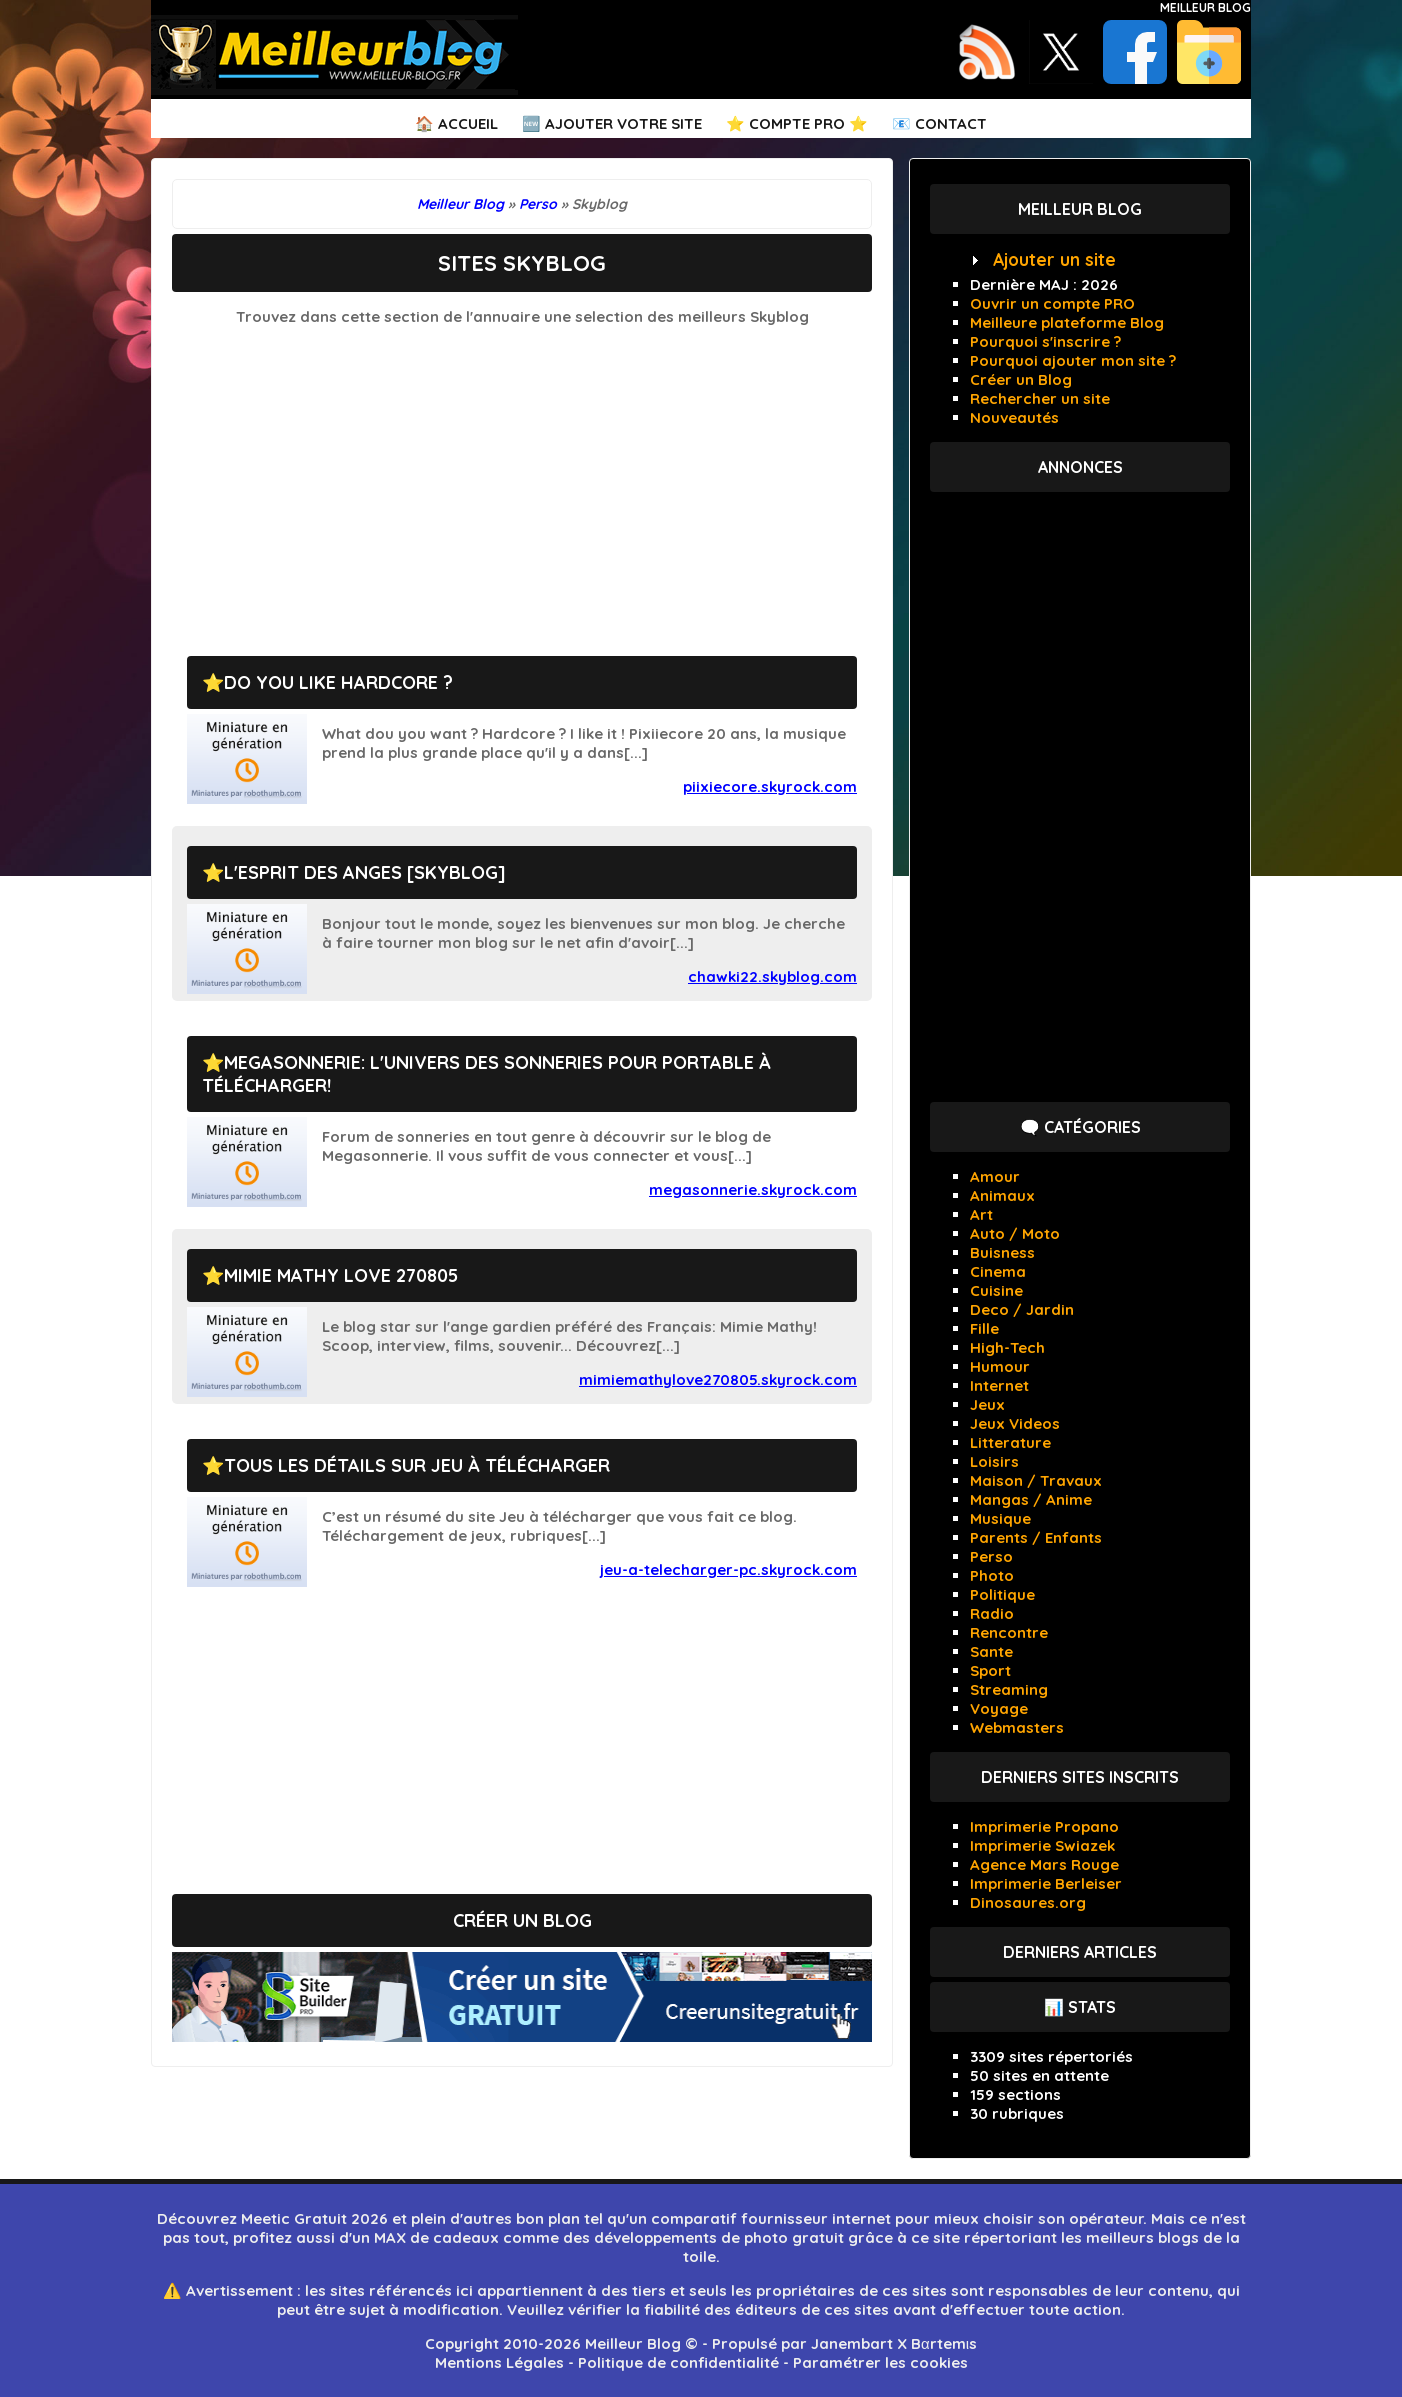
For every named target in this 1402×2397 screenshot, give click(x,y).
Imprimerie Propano (1044, 1826)
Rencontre (1009, 1632)
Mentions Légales (499, 2362)
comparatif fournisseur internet (771, 2218)
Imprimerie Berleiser (1046, 1883)
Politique (1002, 1594)
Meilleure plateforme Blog (1067, 322)
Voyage (999, 1708)
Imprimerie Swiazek (1042, 1845)
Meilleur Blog (1205, 7)
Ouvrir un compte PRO (1052, 303)
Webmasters (1017, 1727)
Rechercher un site (1040, 398)
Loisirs (994, 1461)
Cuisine (996, 1290)
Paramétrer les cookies (880, 2362)
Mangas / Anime (1031, 1499)
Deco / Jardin (1022, 1309)
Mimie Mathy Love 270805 (341, 1275)
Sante (991, 1651)
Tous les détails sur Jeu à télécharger (417, 1465)
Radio (992, 1613)
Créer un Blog (1021, 379)
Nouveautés (1014, 417)
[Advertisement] (522, 481)
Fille (984, 1328)
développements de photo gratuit (719, 2237)
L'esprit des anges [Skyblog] (365, 872)
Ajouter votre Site (623, 123)
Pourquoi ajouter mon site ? (1073, 360)
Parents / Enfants (1036, 1537)
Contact (951, 123)
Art (981, 1214)
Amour (995, 1176)
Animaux (1002, 1195)
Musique (1000, 1518)
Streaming (1009, 1689)
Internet (999, 1385)
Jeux (987, 1404)
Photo (992, 1575)
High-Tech (1007, 1347)
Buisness (1002, 1252)
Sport (990, 1670)
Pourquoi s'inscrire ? (1045, 341)
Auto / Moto (1015, 1233)
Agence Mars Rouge (1044, 1864)
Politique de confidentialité (678, 2362)
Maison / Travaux (1036, 1480)
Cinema (998, 1271)
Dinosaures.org (1028, 1902)
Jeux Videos (1015, 1423)
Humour (1000, 1366)
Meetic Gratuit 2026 (314, 2218)
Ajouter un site (1054, 259)
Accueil (468, 123)
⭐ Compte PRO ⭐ (797, 123)
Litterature (1010, 1442)
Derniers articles (1080, 1952)
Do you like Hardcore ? (338, 682)
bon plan (548, 2218)
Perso (991, 1556)
